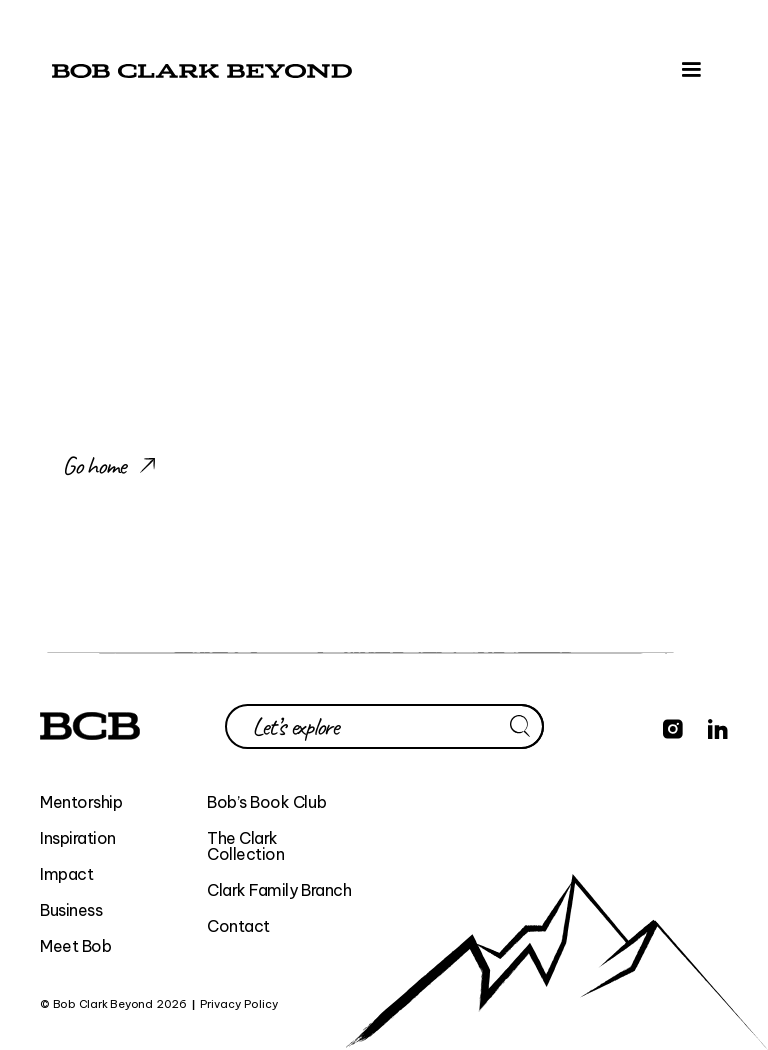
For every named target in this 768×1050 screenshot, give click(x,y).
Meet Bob (75, 946)
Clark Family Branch (279, 890)
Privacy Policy (239, 1004)
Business (71, 910)
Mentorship (81, 802)
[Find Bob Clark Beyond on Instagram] (673, 726)
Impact (66, 874)
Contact (238, 926)
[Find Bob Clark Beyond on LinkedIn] (718, 726)
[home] (202, 69)
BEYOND (306, 1004)
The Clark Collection (245, 846)
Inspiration (78, 838)
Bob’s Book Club (266, 802)
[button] (691, 70)
